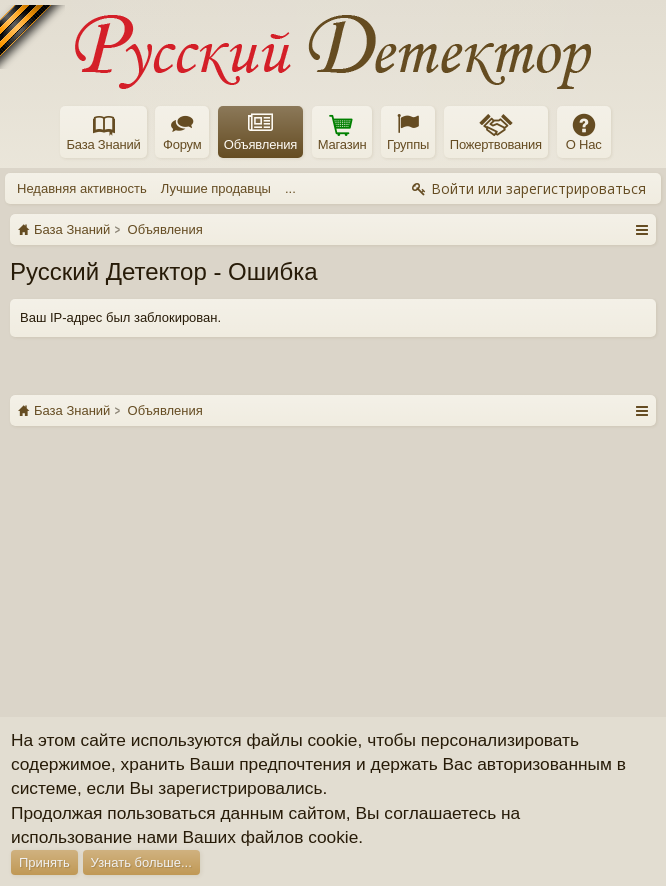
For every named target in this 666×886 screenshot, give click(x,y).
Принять (44, 862)
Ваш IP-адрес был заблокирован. (120, 317)
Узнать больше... (141, 862)
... (290, 188)
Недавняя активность (82, 188)
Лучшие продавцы (216, 188)
